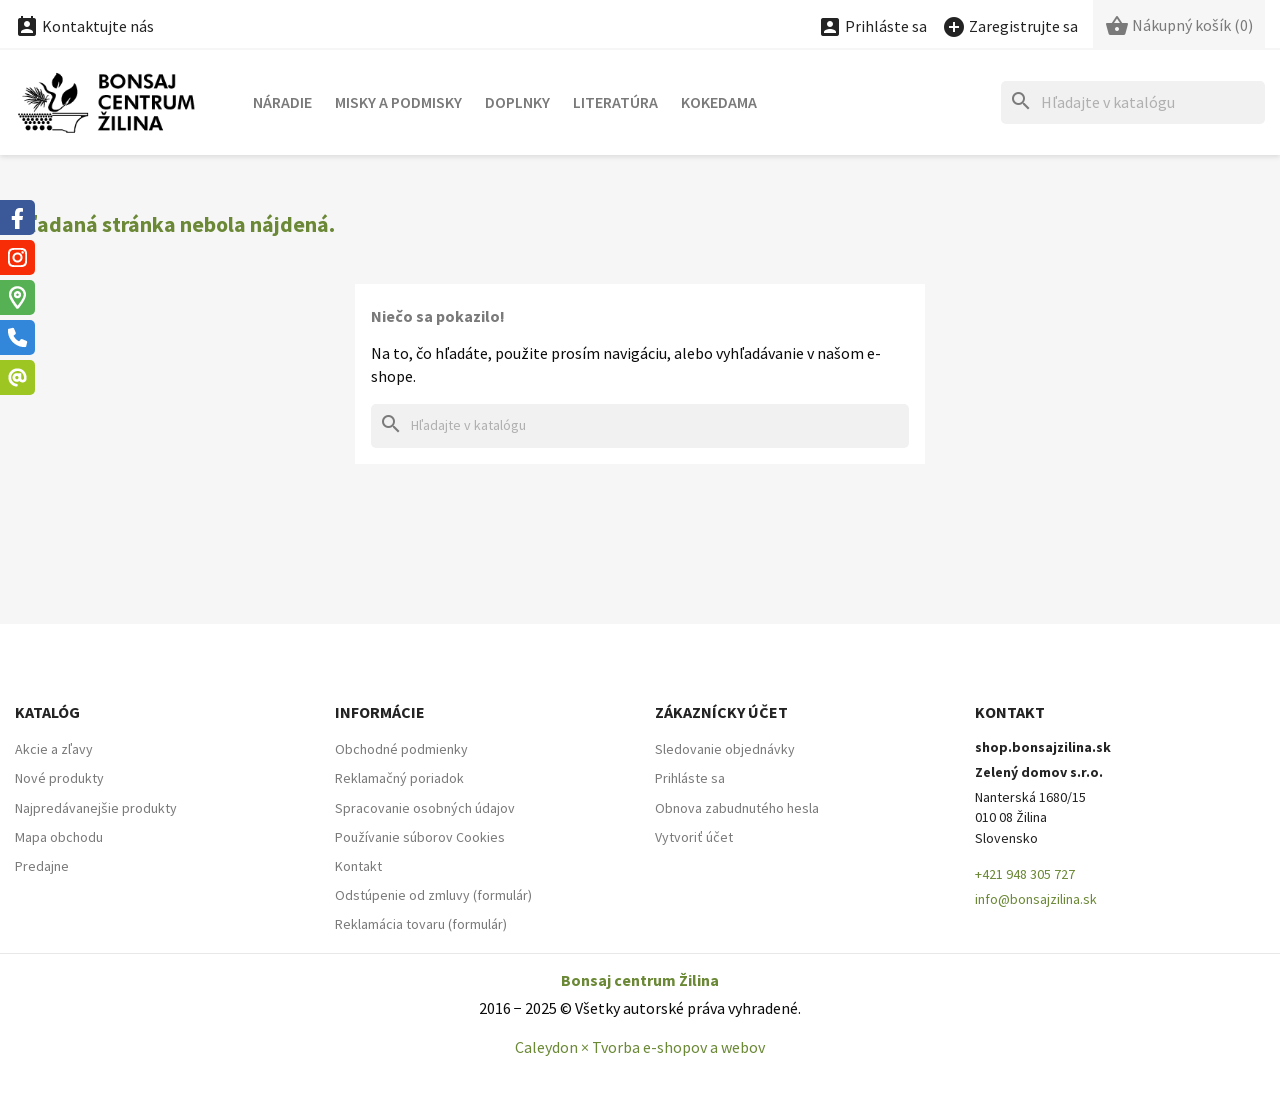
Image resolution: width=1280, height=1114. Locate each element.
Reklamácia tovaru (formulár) (421, 924)
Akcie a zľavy (54, 749)
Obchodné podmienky (401, 749)
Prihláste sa (690, 778)
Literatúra (615, 102)
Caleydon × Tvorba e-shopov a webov (640, 1047)
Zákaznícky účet (721, 712)
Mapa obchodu (59, 837)
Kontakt (358, 866)
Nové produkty (59, 778)
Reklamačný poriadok (399, 778)
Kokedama (719, 102)
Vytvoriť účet (694, 837)
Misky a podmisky (398, 102)
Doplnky (517, 102)
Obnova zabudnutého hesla (737, 808)
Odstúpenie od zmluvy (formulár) (433, 895)
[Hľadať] (1133, 102)
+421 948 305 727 (1025, 874)
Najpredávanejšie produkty (96, 808)
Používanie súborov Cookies (420, 837)
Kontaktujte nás (84, 26)
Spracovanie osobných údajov (425, 808)
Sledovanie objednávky (725, 749)
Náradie (282, 102)
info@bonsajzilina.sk (1036, 899)
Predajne (42, 866)
